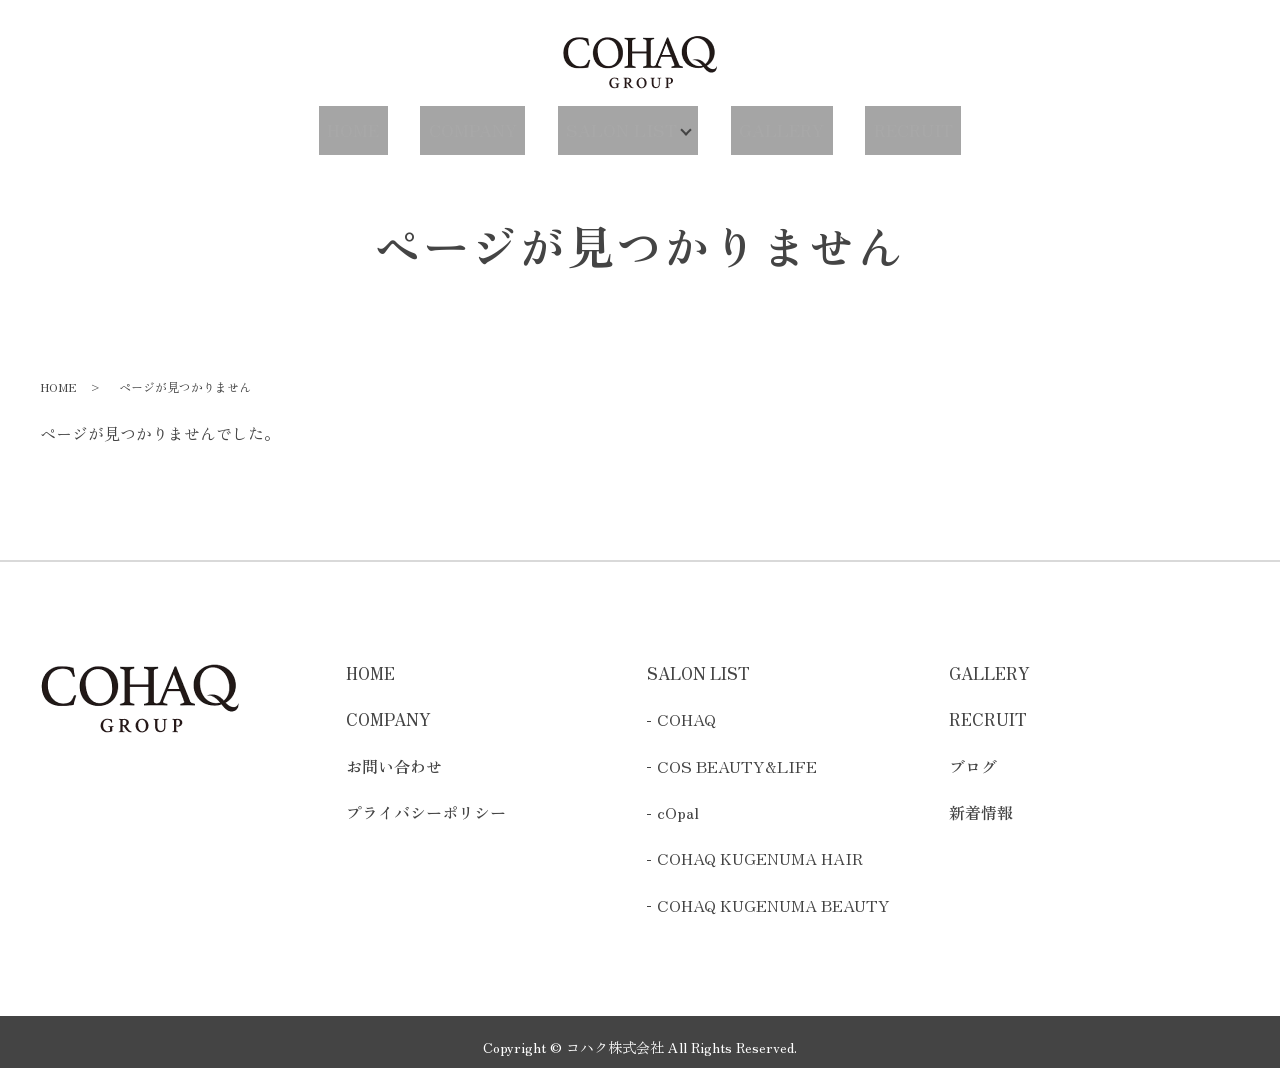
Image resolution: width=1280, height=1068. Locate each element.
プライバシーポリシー (426, 802)
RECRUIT (892, 124)
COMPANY (483, 124)
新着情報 (981, 802)
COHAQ (686, 710)
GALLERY (774, 124)
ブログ (973, 756)
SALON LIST (616, 124)
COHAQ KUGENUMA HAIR (760, 849)
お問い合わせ (394, 756)
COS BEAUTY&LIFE (737, 756)
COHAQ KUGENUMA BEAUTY (773, 895)
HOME (374, 124)
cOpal (678, 802)
